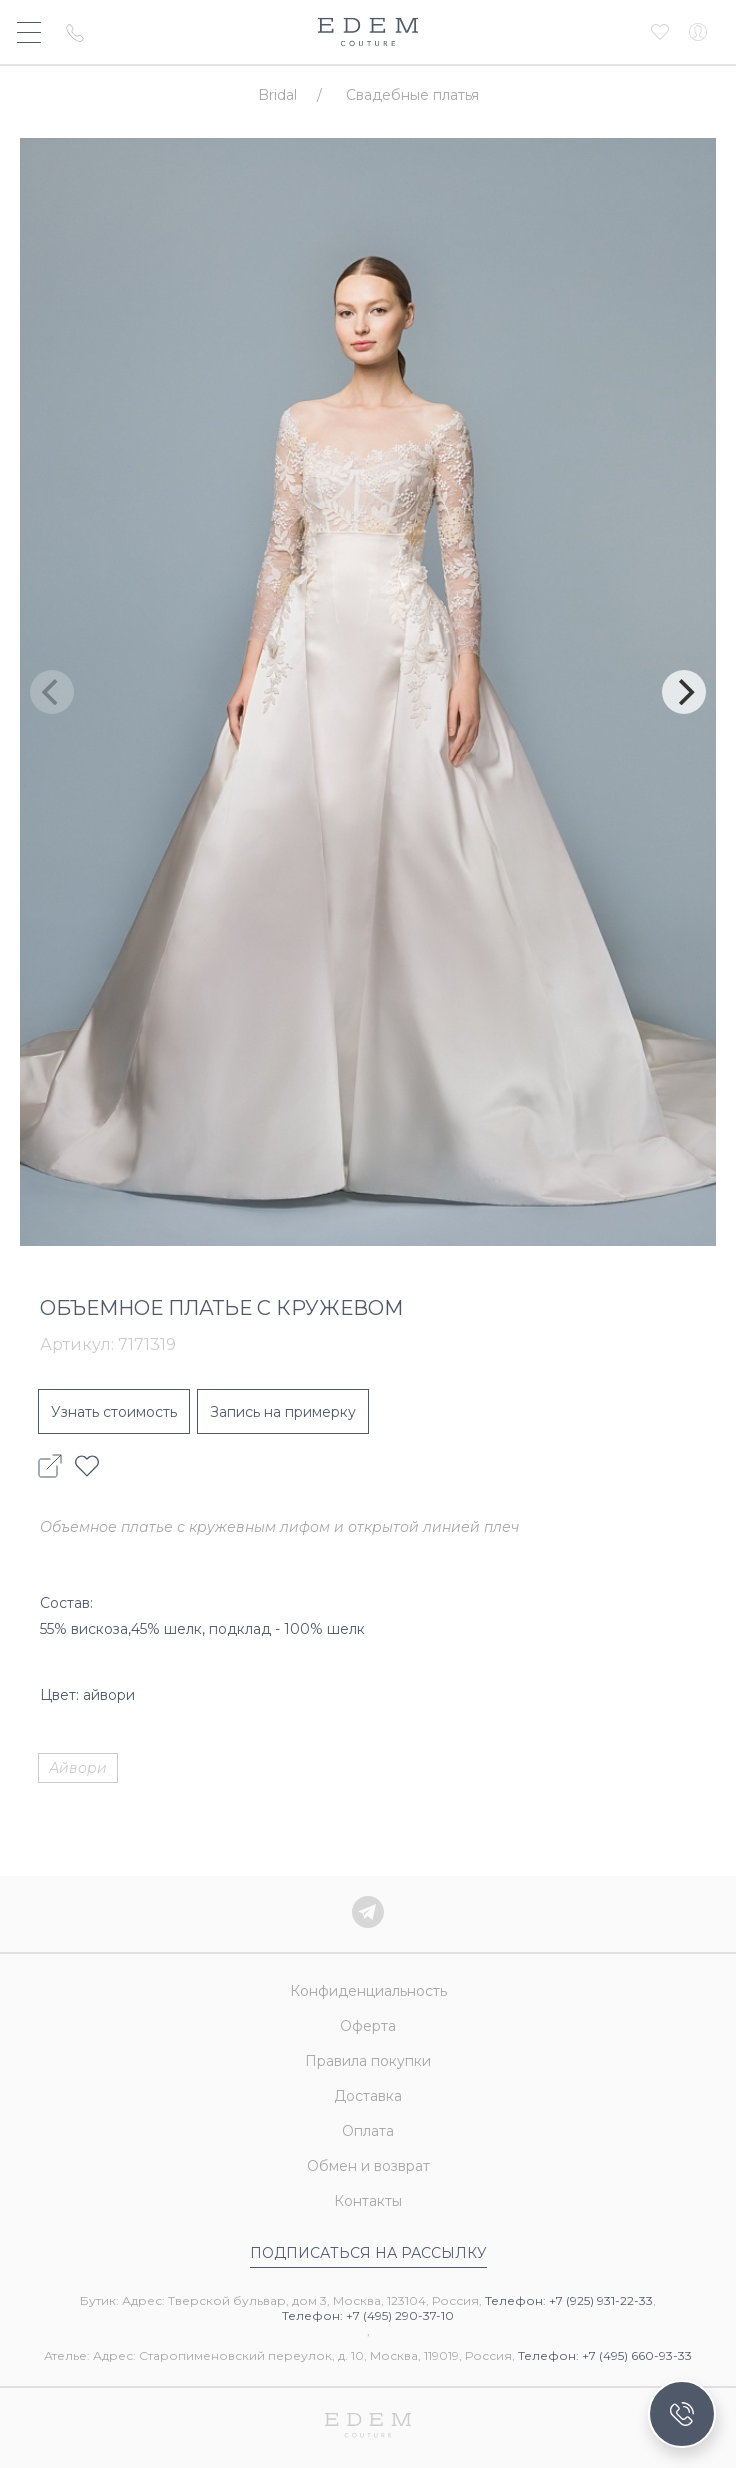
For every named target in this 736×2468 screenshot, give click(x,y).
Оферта (368, 2026)
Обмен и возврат (368, 2166)
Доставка (368, 2096)
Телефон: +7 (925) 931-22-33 (569, 2300)
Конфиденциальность (368, 1991)
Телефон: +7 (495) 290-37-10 (368, 2315)
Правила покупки (368, 2061)
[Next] (684, 692)
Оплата (368, 2131)
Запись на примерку (283, 1412)
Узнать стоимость (114, 1412)
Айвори (78, 1768)
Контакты (368, 2201)
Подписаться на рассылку (368, 2253)
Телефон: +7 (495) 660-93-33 (605, 2355)
